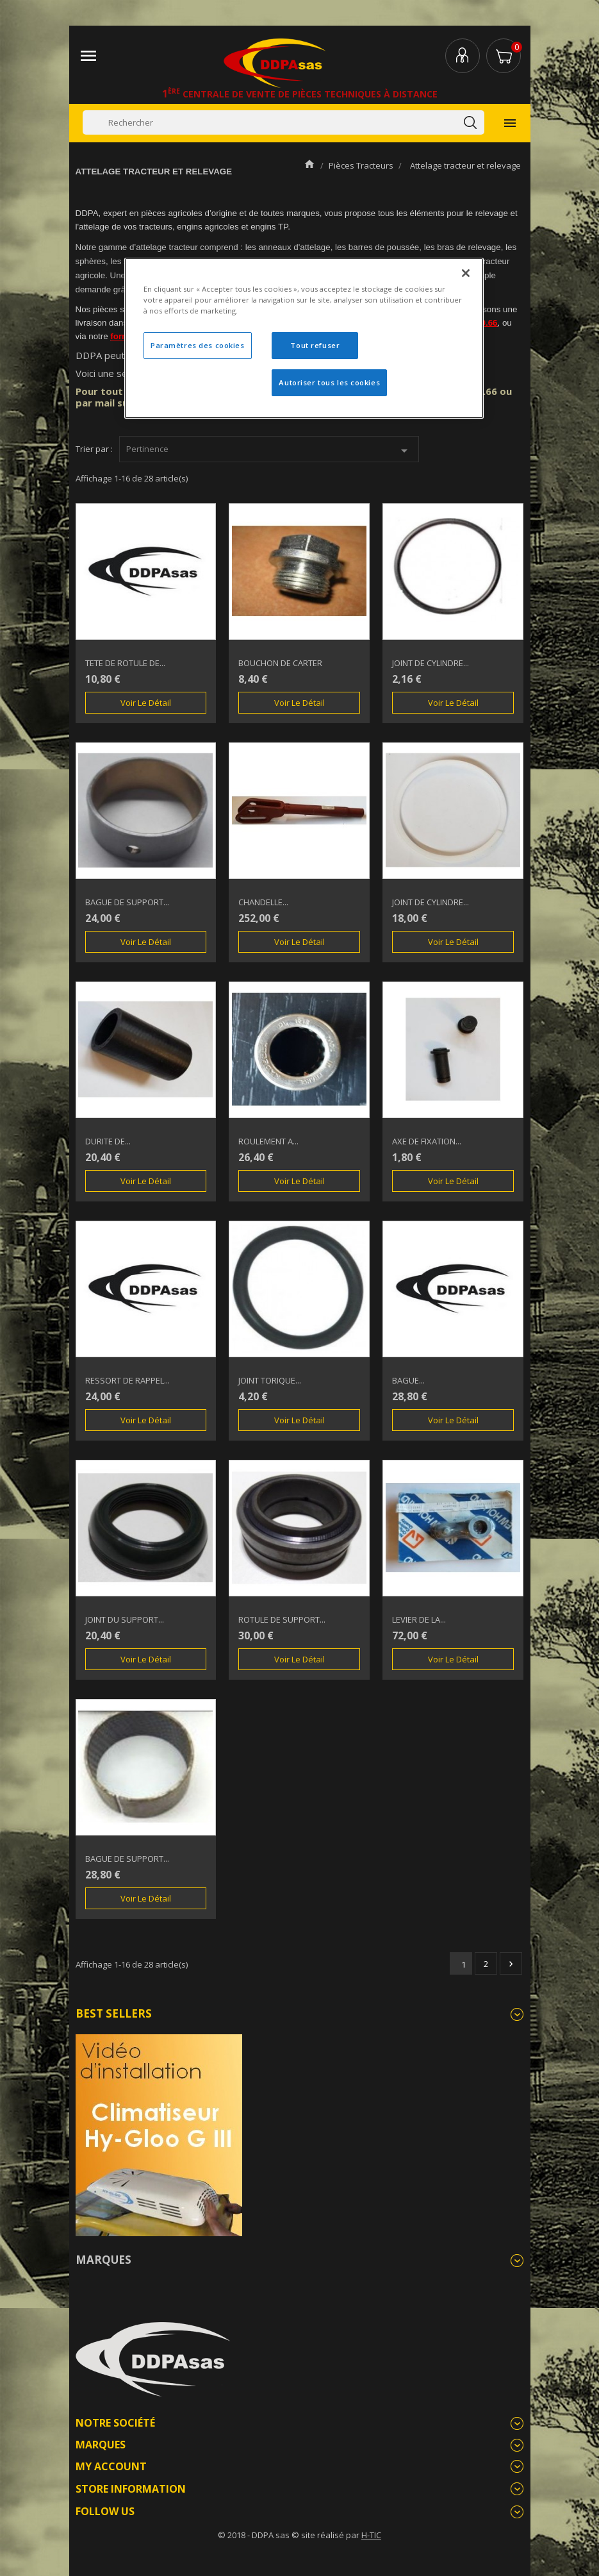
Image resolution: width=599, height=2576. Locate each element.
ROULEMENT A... (268, 1141)
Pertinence (269, 450)
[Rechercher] (283, 122)
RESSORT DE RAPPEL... (127, 1380)
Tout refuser (315, 345)
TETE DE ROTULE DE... (125, 663)
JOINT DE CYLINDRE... (430, 663)
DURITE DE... (108, 1141)
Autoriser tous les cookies (329, 382)
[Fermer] (466, 273)
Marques (103, 2259)
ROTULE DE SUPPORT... (281, 1619)
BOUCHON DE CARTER (280, 663)
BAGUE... (408, 1380)
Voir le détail (145, 702)
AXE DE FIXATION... (426, 1141)
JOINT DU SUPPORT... (124, 1619)
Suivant (510, 1964)
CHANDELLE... (263, 902)
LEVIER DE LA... (419, 1619)
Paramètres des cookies (198, 345)
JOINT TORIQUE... (269, 1380)
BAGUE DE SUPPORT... (127, 902)
